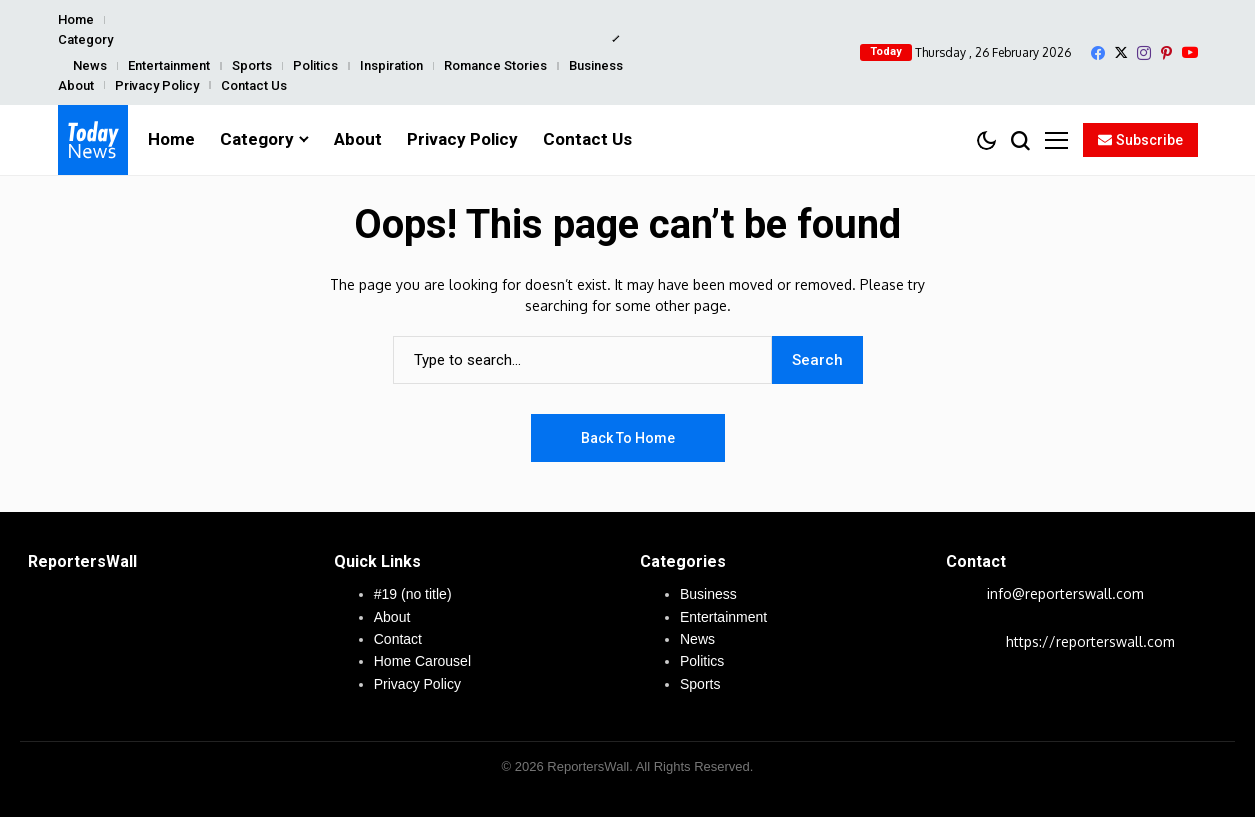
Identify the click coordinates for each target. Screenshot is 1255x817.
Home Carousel (422, 661)
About (76, 85)
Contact (398, 639)
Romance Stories (495, 65)
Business (596, 65)
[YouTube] (1190, 52)
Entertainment (169, 65)
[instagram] (1144, 53)
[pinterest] (1166, 53)
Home (76, 19)
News (90, 65)
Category (85, 39)
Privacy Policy (157, 85)
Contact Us (254, 85)
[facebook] (1098, 53)
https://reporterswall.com (1090, 641)
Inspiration (391, 65)
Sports (252, 65)
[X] (1121, 52)
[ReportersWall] (93, 140)
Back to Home (628, 438)
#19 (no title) (413, 594)
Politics (315, 65)
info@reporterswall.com (1065, 593)
